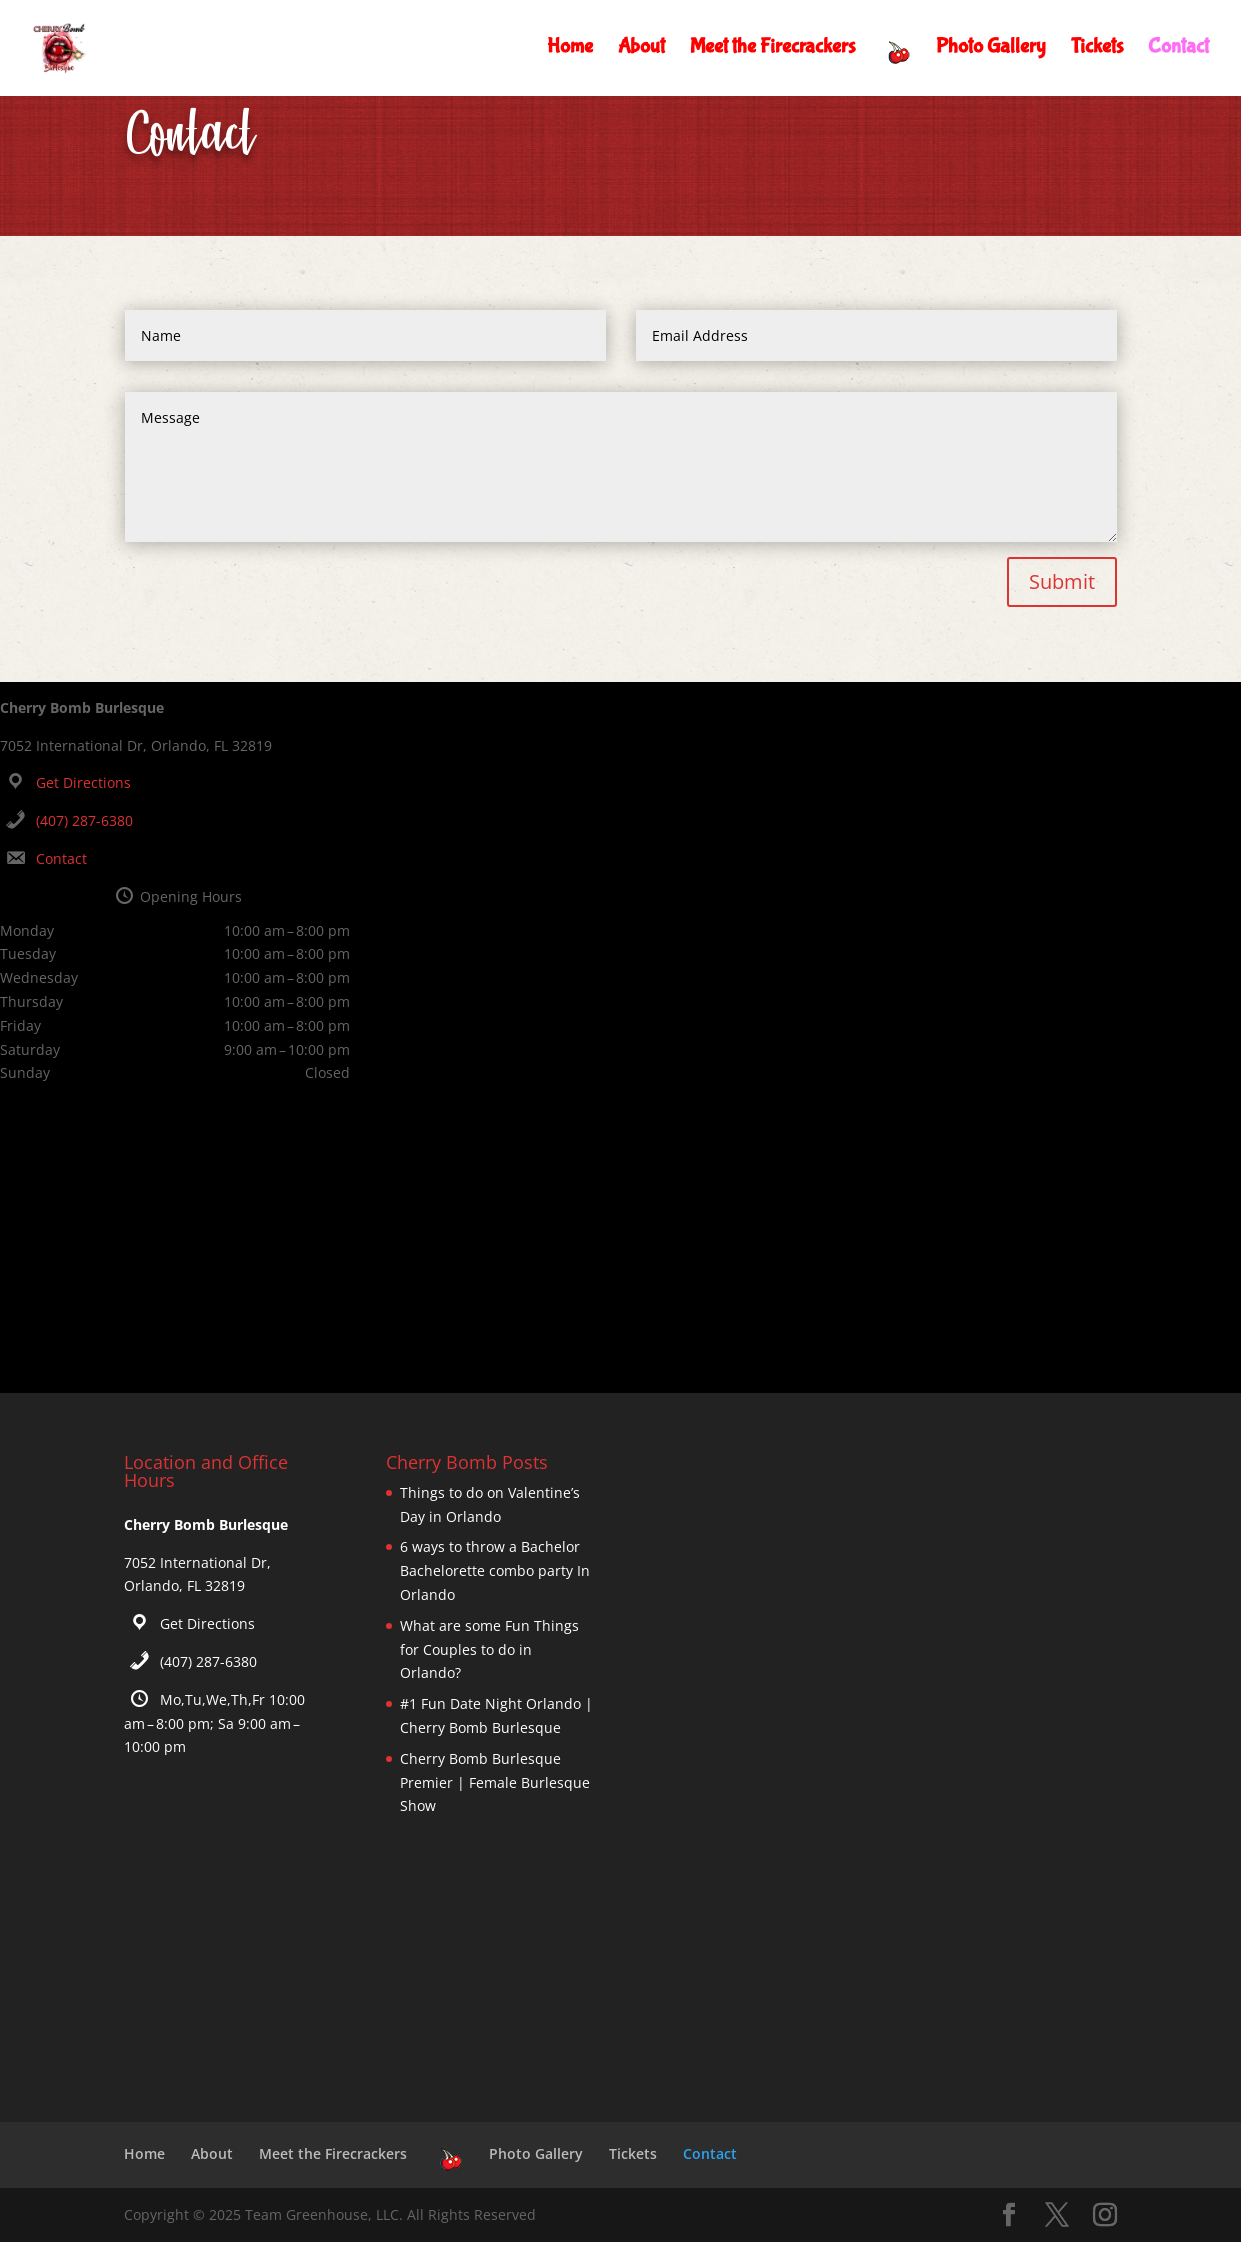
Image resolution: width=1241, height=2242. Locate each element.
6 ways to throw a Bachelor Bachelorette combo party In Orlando (495, 1570)
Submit (1062, 581)
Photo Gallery (991, 49)
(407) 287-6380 (84, 820)
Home (570, 49)
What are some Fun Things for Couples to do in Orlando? (489, 1649)
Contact (1178, 49)
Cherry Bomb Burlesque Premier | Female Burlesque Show (495, 1782)
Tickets (1097, 49)
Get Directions (83, 782)
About (641, 49)
